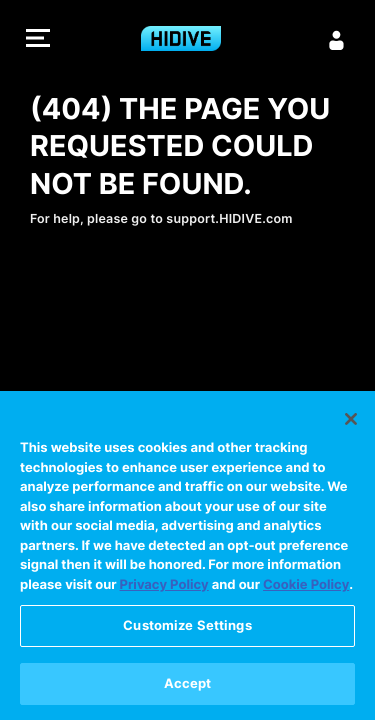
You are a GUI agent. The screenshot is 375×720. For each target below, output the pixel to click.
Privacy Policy (164, 590)
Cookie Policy (306, 590)
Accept (188, 688)
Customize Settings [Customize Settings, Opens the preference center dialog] (187, 630)
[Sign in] (337, 40)
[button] (38, 40)
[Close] (351, 424)
